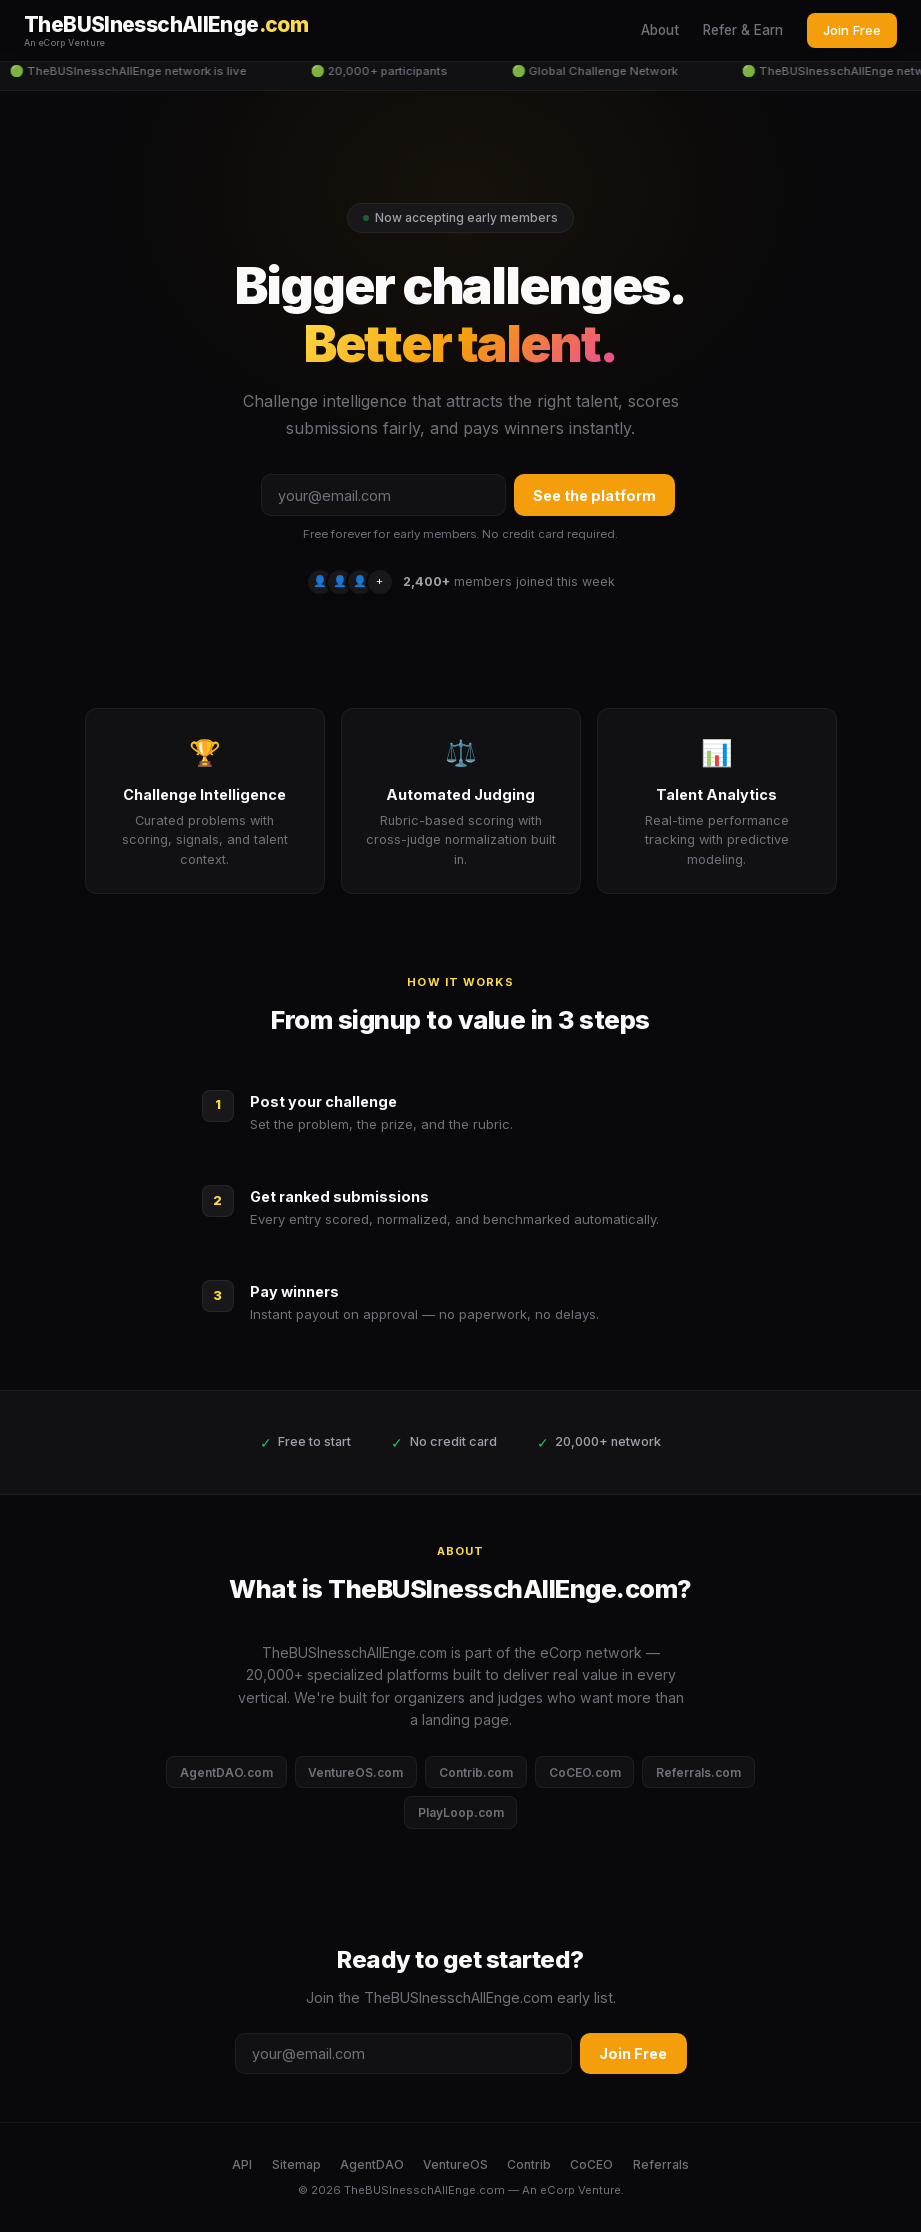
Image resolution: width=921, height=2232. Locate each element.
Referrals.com (698, 1772)
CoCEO (591, 2164)
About (660, 30)
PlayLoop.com (461, 1812)
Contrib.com (476, 1772)
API (242, 2164)
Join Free (852, 30)
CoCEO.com (585, 1772)
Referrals (661, 2164)
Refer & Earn (743, 30)
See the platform (594, 495)
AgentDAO (372, 2164)
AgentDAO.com (226, 1772)
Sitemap (296, 2164)
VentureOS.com (355, 1772)
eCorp (557, 2190)
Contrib (529, 2164)
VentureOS (455, 2164)
